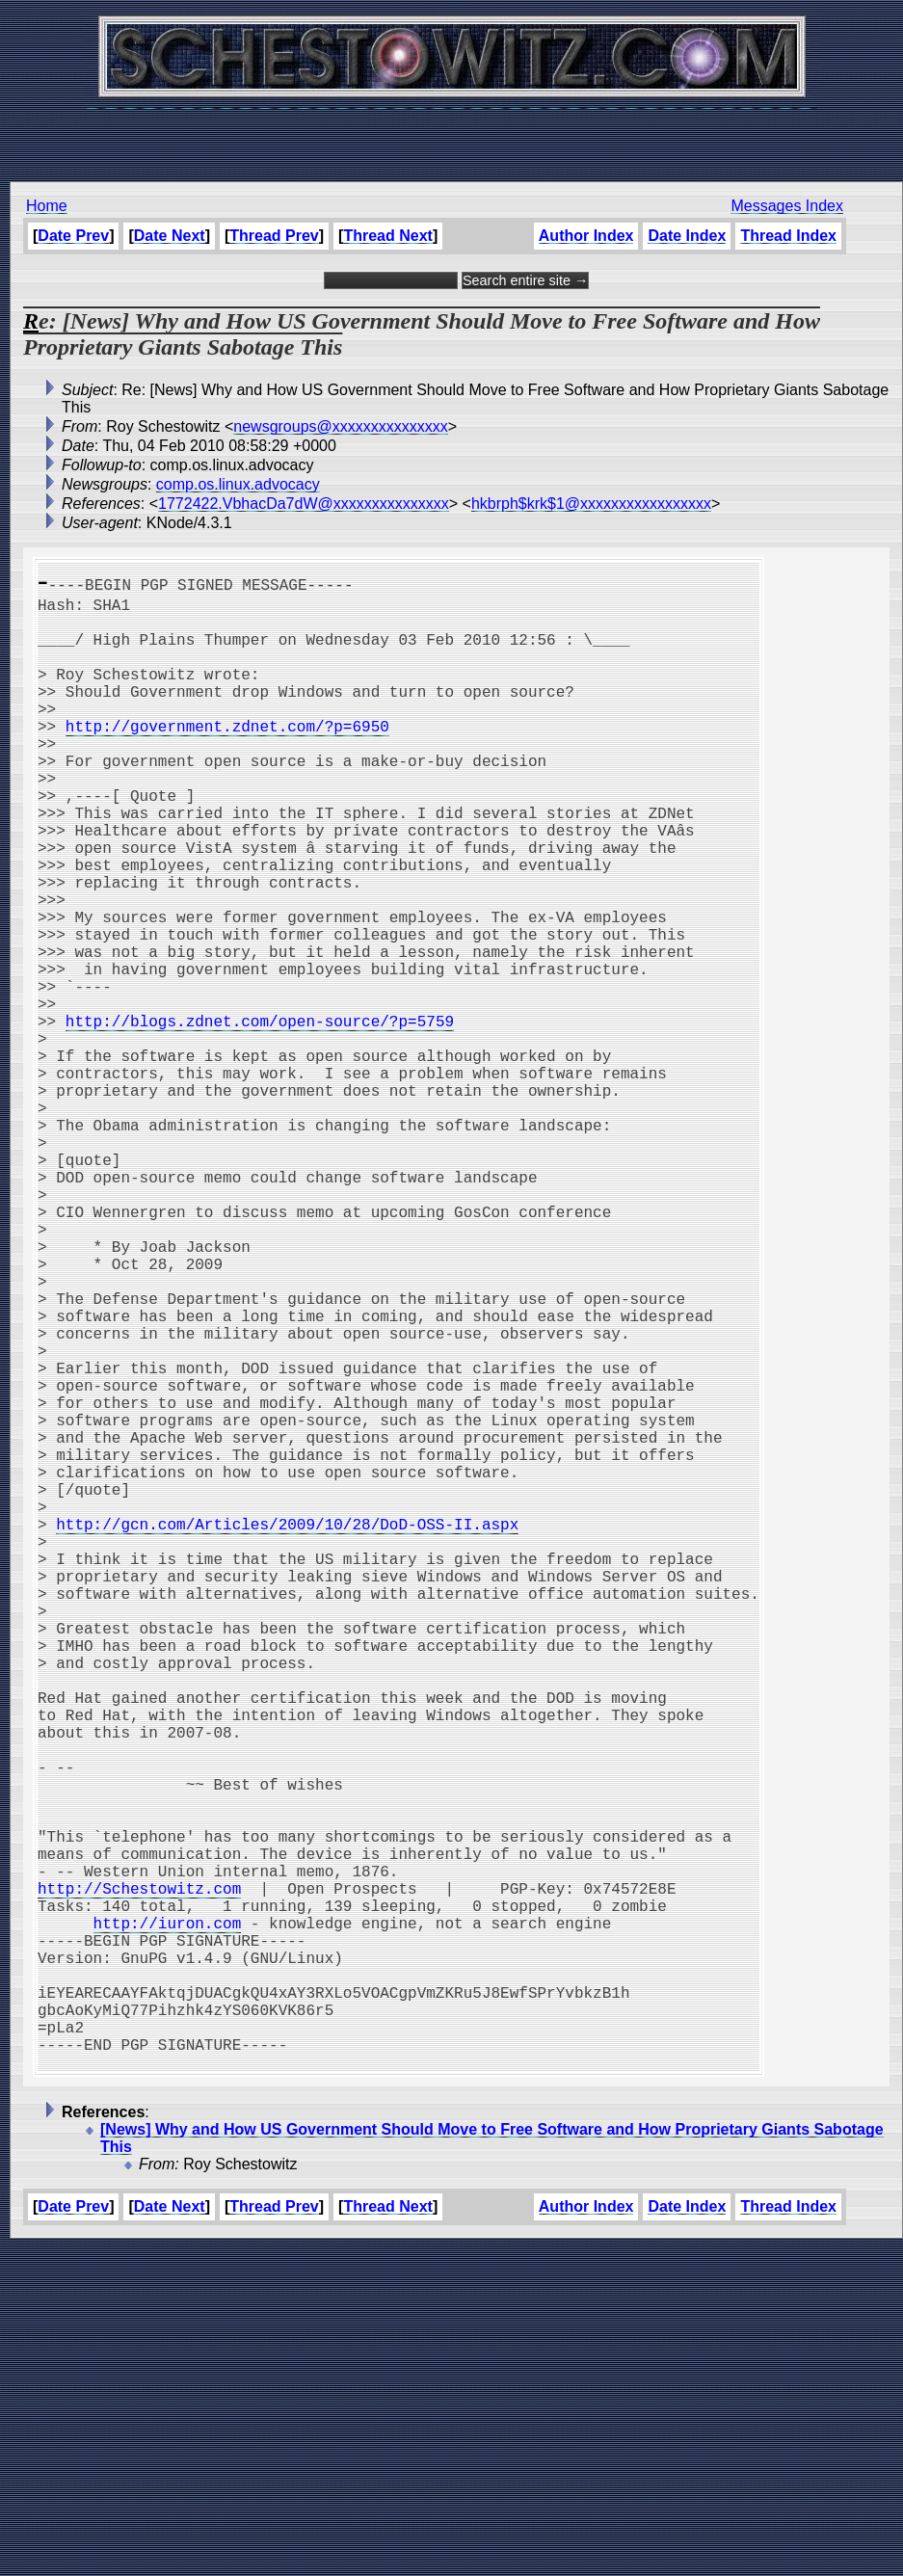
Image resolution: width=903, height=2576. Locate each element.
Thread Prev (273, 235)
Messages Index (786, 206)
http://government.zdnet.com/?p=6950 (227, 756)
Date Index (687, 235)
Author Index (586, 235)
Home (46, 206)
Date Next (169, 235)
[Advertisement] (451, 135)
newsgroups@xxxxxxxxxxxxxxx (340, 426)
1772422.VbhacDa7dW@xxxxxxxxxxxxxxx (303, 503)
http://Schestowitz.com (139, 2177)
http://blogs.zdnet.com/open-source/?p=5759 (260, 1117)
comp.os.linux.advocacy (238, 484)
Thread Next (387, 235)
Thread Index (788, 235)
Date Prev (73, 235)
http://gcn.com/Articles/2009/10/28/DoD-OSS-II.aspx (287, 1731)
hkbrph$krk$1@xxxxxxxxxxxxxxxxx (591, 503)
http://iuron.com (167, 2219)
